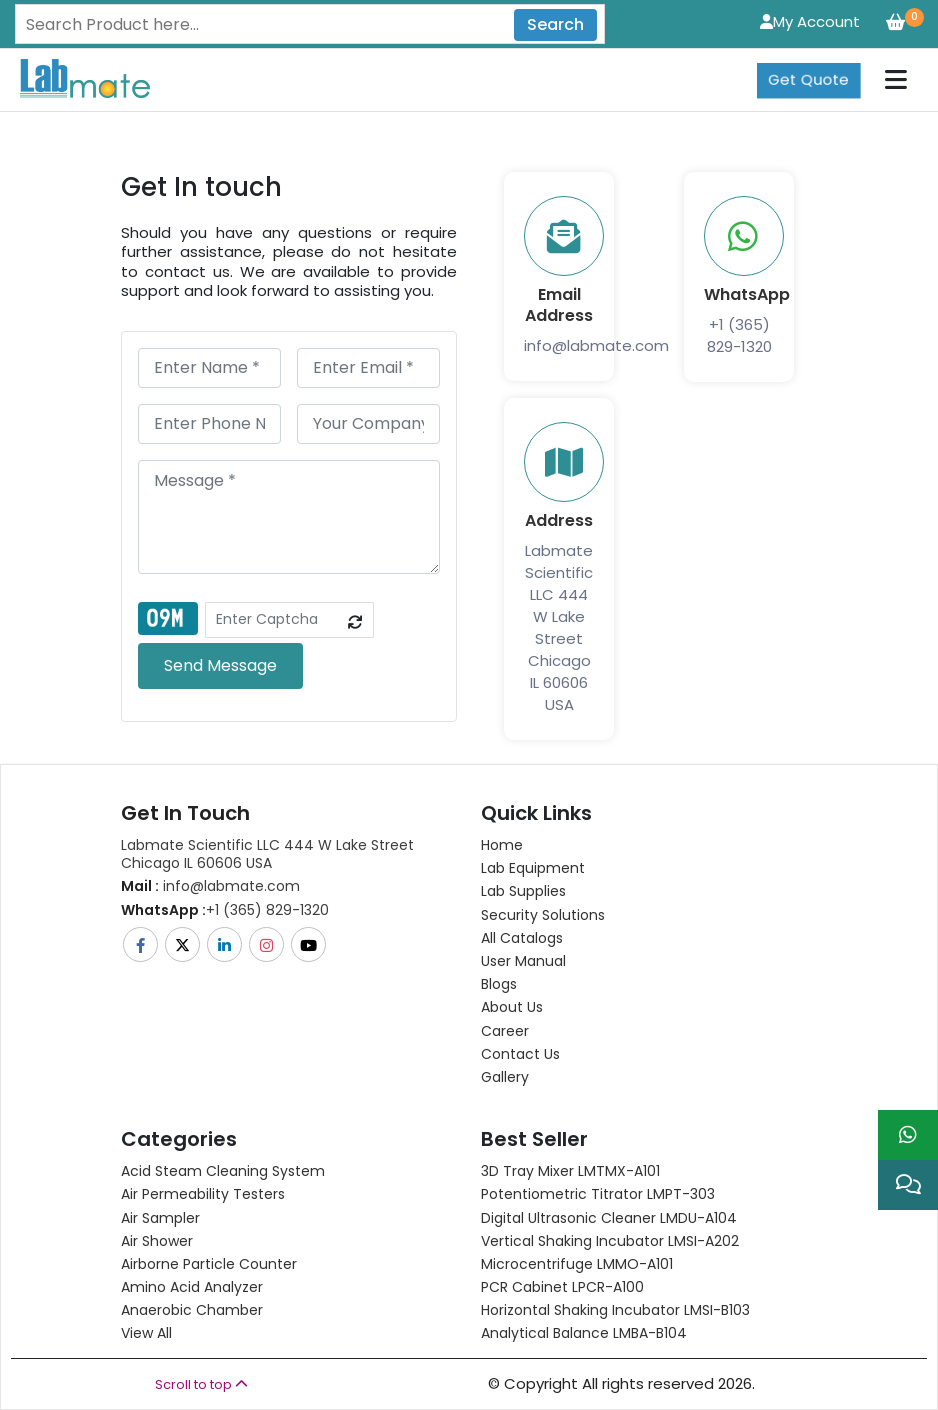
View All (146, 1333)
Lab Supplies (523, 891)
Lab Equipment (533, 868)
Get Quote (808, 65)
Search (555, 24)
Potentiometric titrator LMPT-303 (598, 1194)
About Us (512, 1007)
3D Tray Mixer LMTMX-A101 (570, 1171)
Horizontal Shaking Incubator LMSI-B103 (615, 1310)
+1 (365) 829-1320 (739, 335)
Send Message (220, 665)
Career (505, 1031)
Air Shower (157, 1241)
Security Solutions (543, 915)
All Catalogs (522, 938)
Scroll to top (201, 1384)
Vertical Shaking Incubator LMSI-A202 (610, 1241)
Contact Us (520, 1054)
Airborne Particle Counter (209, 1264)
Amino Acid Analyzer (192, 1287)
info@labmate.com (596, 345)
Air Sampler (160, 1218)
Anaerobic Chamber (192, 1310)
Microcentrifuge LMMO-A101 (577, 1264)
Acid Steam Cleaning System (223, 1171)
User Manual (523, 961)
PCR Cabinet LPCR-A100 (562, 1287)
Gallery (505, 1077)
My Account (810, 21)
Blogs (499, 984)
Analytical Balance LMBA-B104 (584, 1333)
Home (502, 845)
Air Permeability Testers (203, 1194)
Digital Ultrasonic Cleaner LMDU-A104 (609, 1218)
